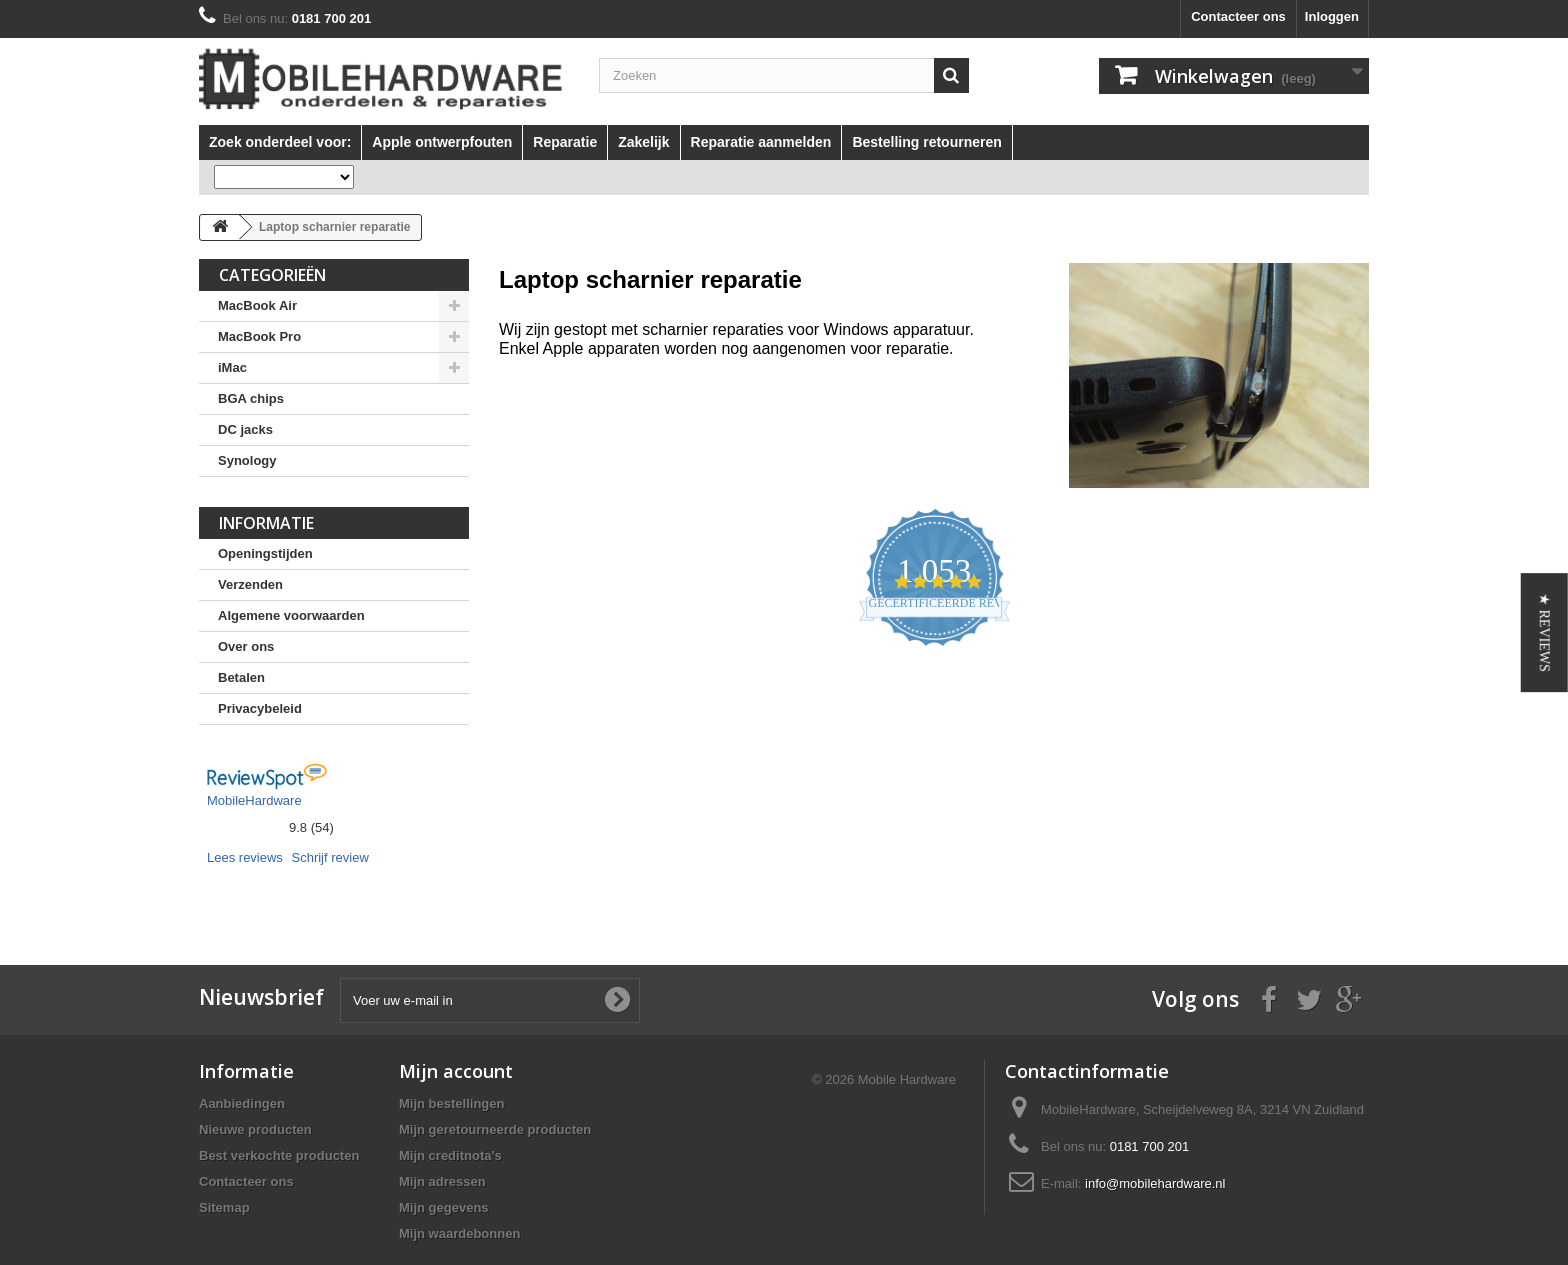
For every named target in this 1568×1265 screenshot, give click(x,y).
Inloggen (1332, 16)
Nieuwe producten (255, 1129)
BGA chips (251, 398)
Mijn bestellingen (451, 1103)
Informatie (266, 523)
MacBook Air (257, 305)
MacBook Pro (259, 336)
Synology (247, 460)
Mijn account (456, 1071)
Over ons (246, 646)
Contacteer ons (1238, 16)
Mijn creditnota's (450, 1155)
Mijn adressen (442, 1181)
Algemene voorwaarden (291, 615)
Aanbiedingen (242, 1103)
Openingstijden (265, 553)
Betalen (241, 677)
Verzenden (250, 584)
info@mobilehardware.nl (1155, 1183)
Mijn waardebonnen (459, 1233)
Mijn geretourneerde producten (495, 1129)
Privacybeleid (260, 708)
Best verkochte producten (279, 1155)
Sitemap (224, 1207)
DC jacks (245, 429)
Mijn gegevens (444, 1207)
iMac (232, 367)
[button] (1544, 632)
